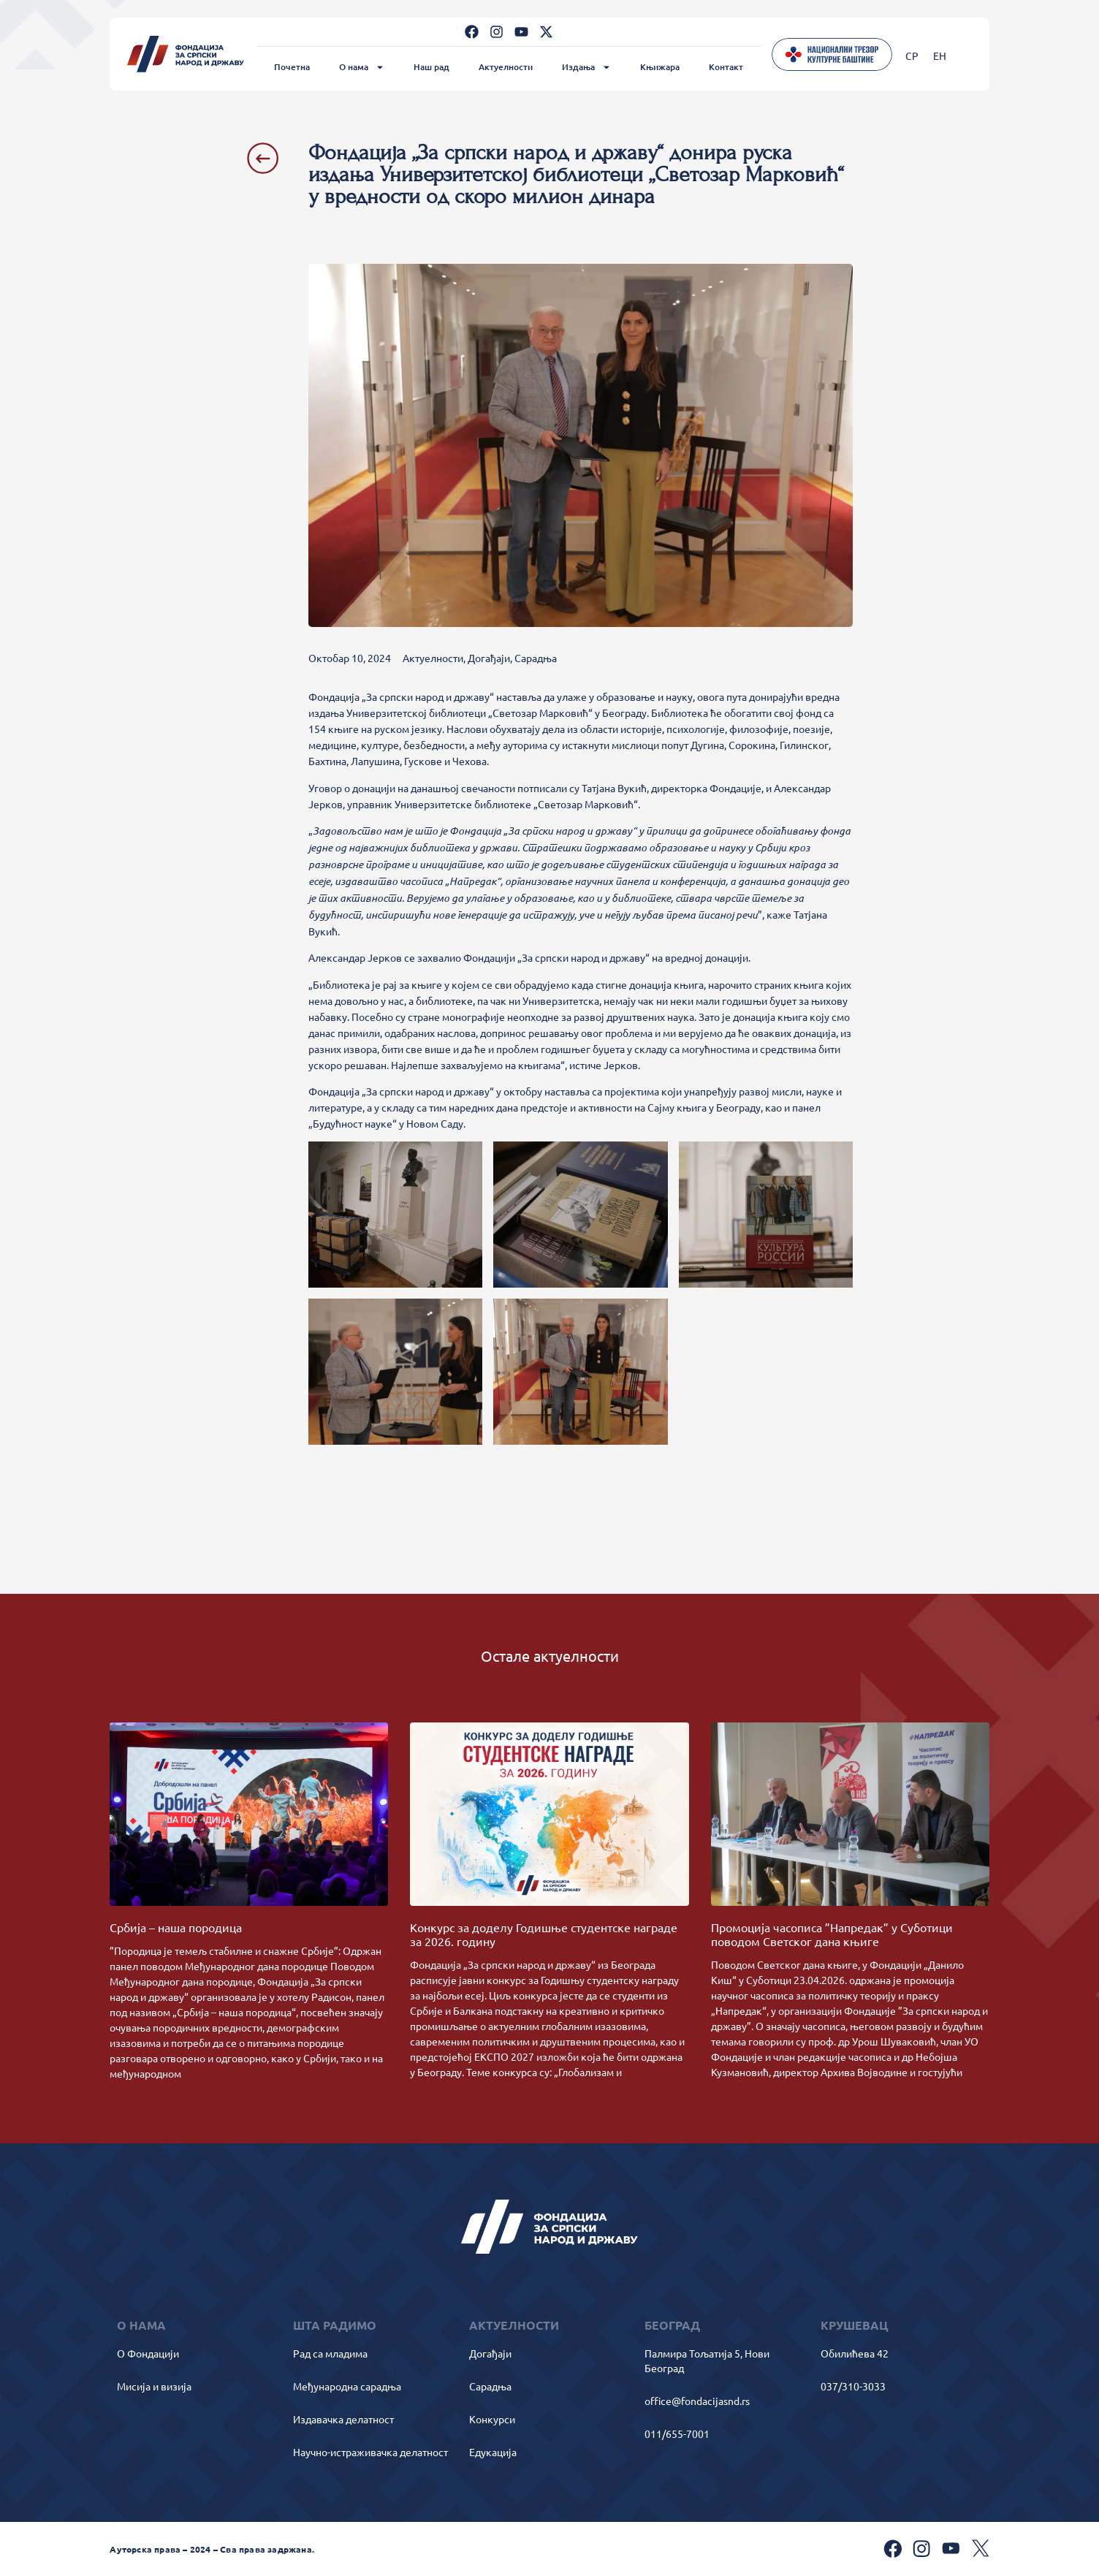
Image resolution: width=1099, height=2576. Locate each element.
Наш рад (431, 67)
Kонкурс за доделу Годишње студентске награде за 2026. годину (543, 1934)
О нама (361, 67)
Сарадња (535, 657)
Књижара (660, 67)
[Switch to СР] (912, 55)
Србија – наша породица (176, 1927)
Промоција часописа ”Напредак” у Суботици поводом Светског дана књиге (832, 1934)
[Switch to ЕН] (940, 55)
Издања (586, 67)
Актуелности (506, 67)
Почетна (292, 67)
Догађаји (489, 657)
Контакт (726, 67)
